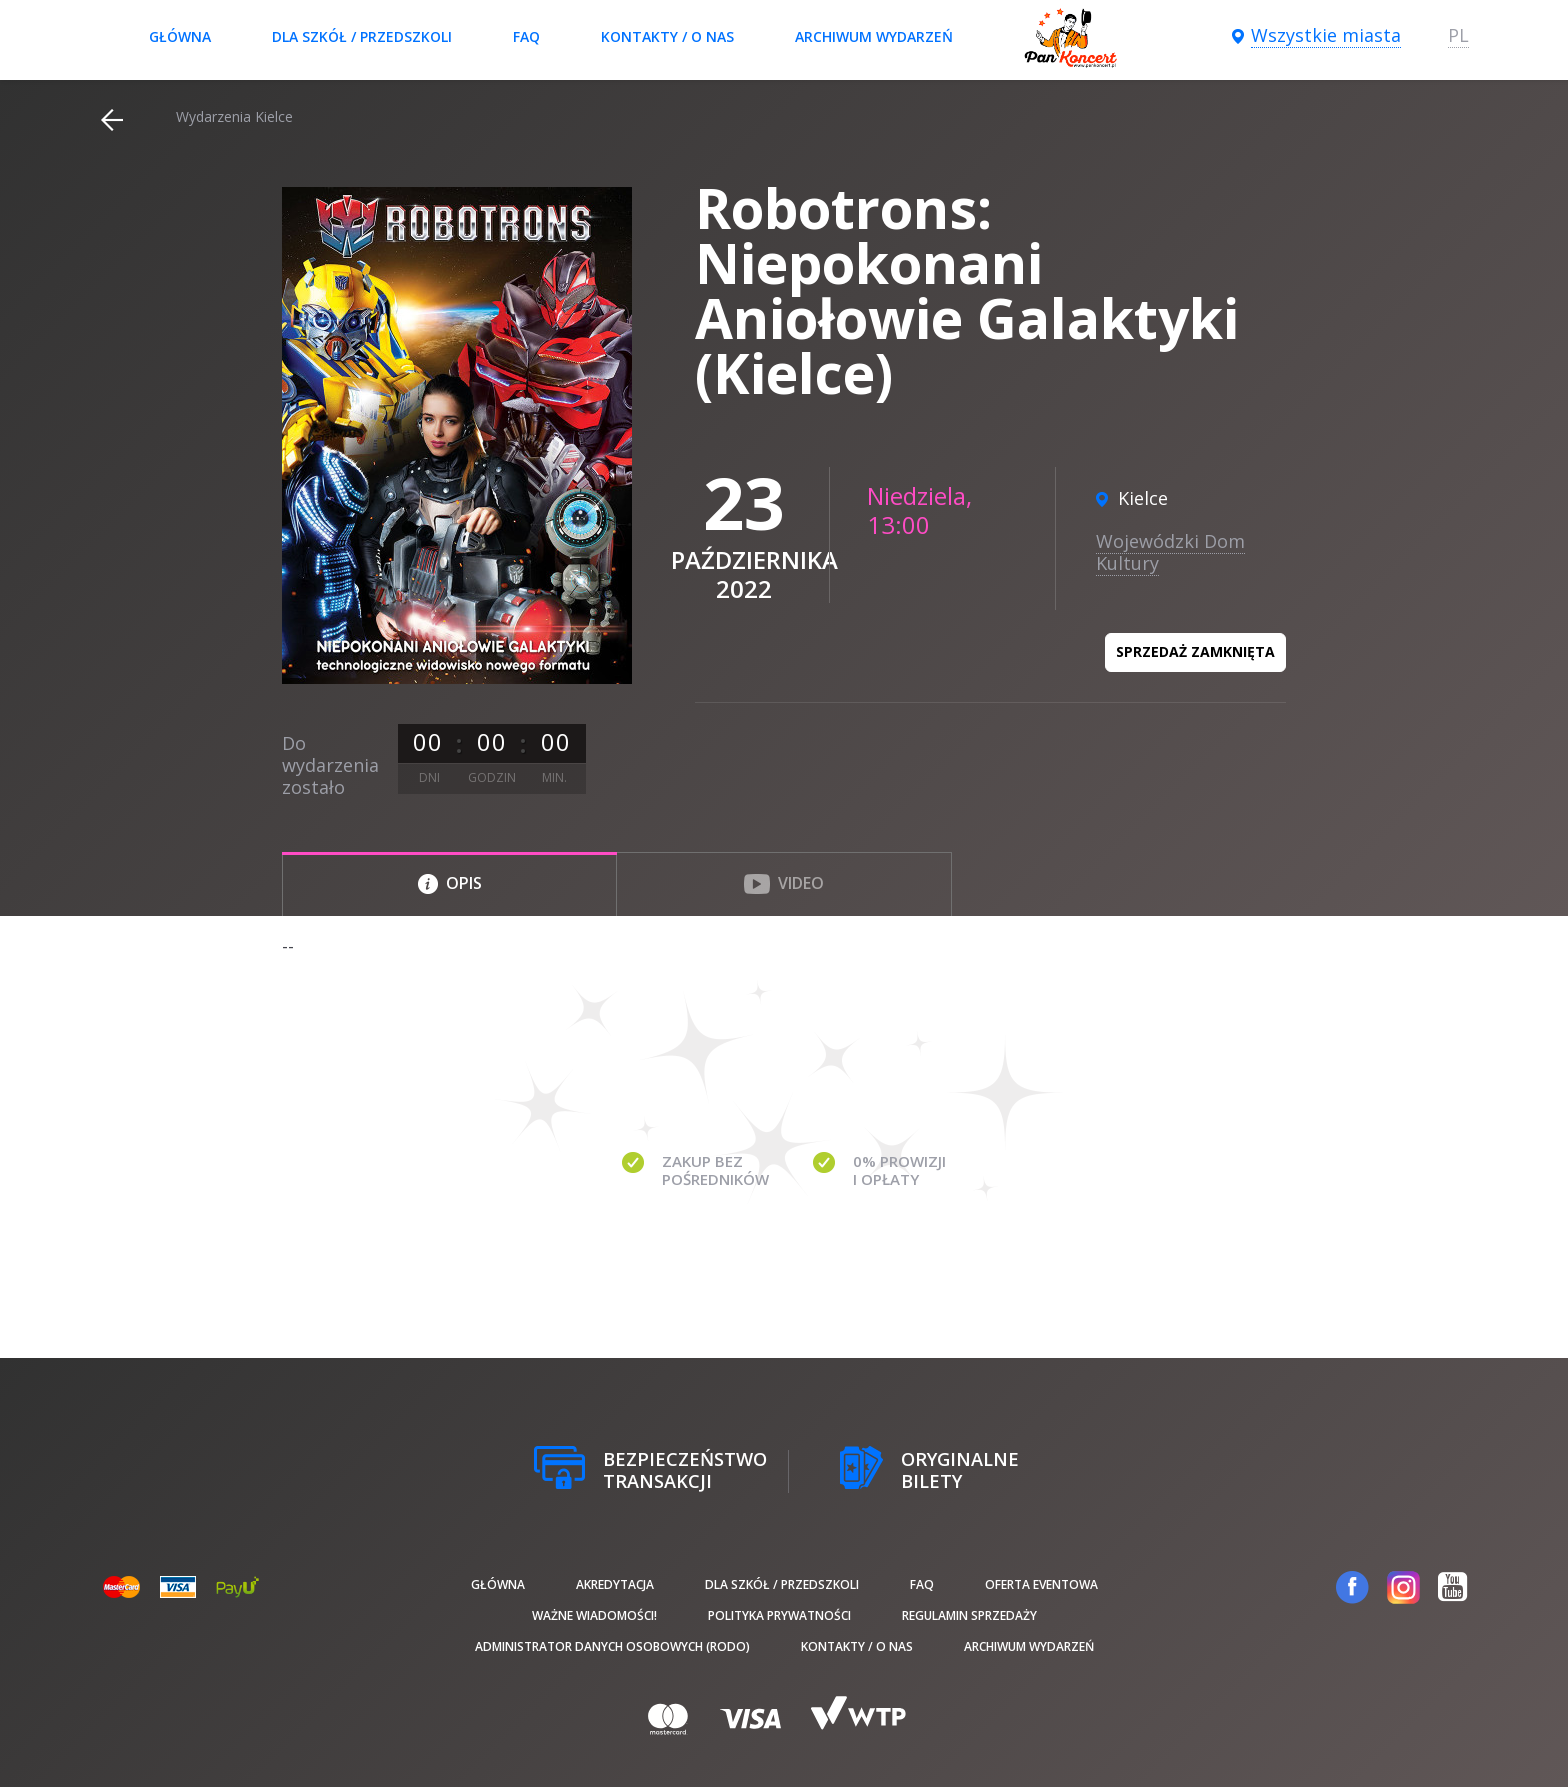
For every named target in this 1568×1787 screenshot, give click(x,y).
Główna (180, 36)
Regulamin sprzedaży (969, 1615)
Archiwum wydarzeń (874, 36)
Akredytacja (615, 1584)
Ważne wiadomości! (594, 1615)
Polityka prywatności (779, 1615)
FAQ (526, 36)
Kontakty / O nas (667, 36)
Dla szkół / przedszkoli (362, 36)
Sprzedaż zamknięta (1195, 651)
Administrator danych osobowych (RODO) (612, 1646)
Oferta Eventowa (1041, 1584)
